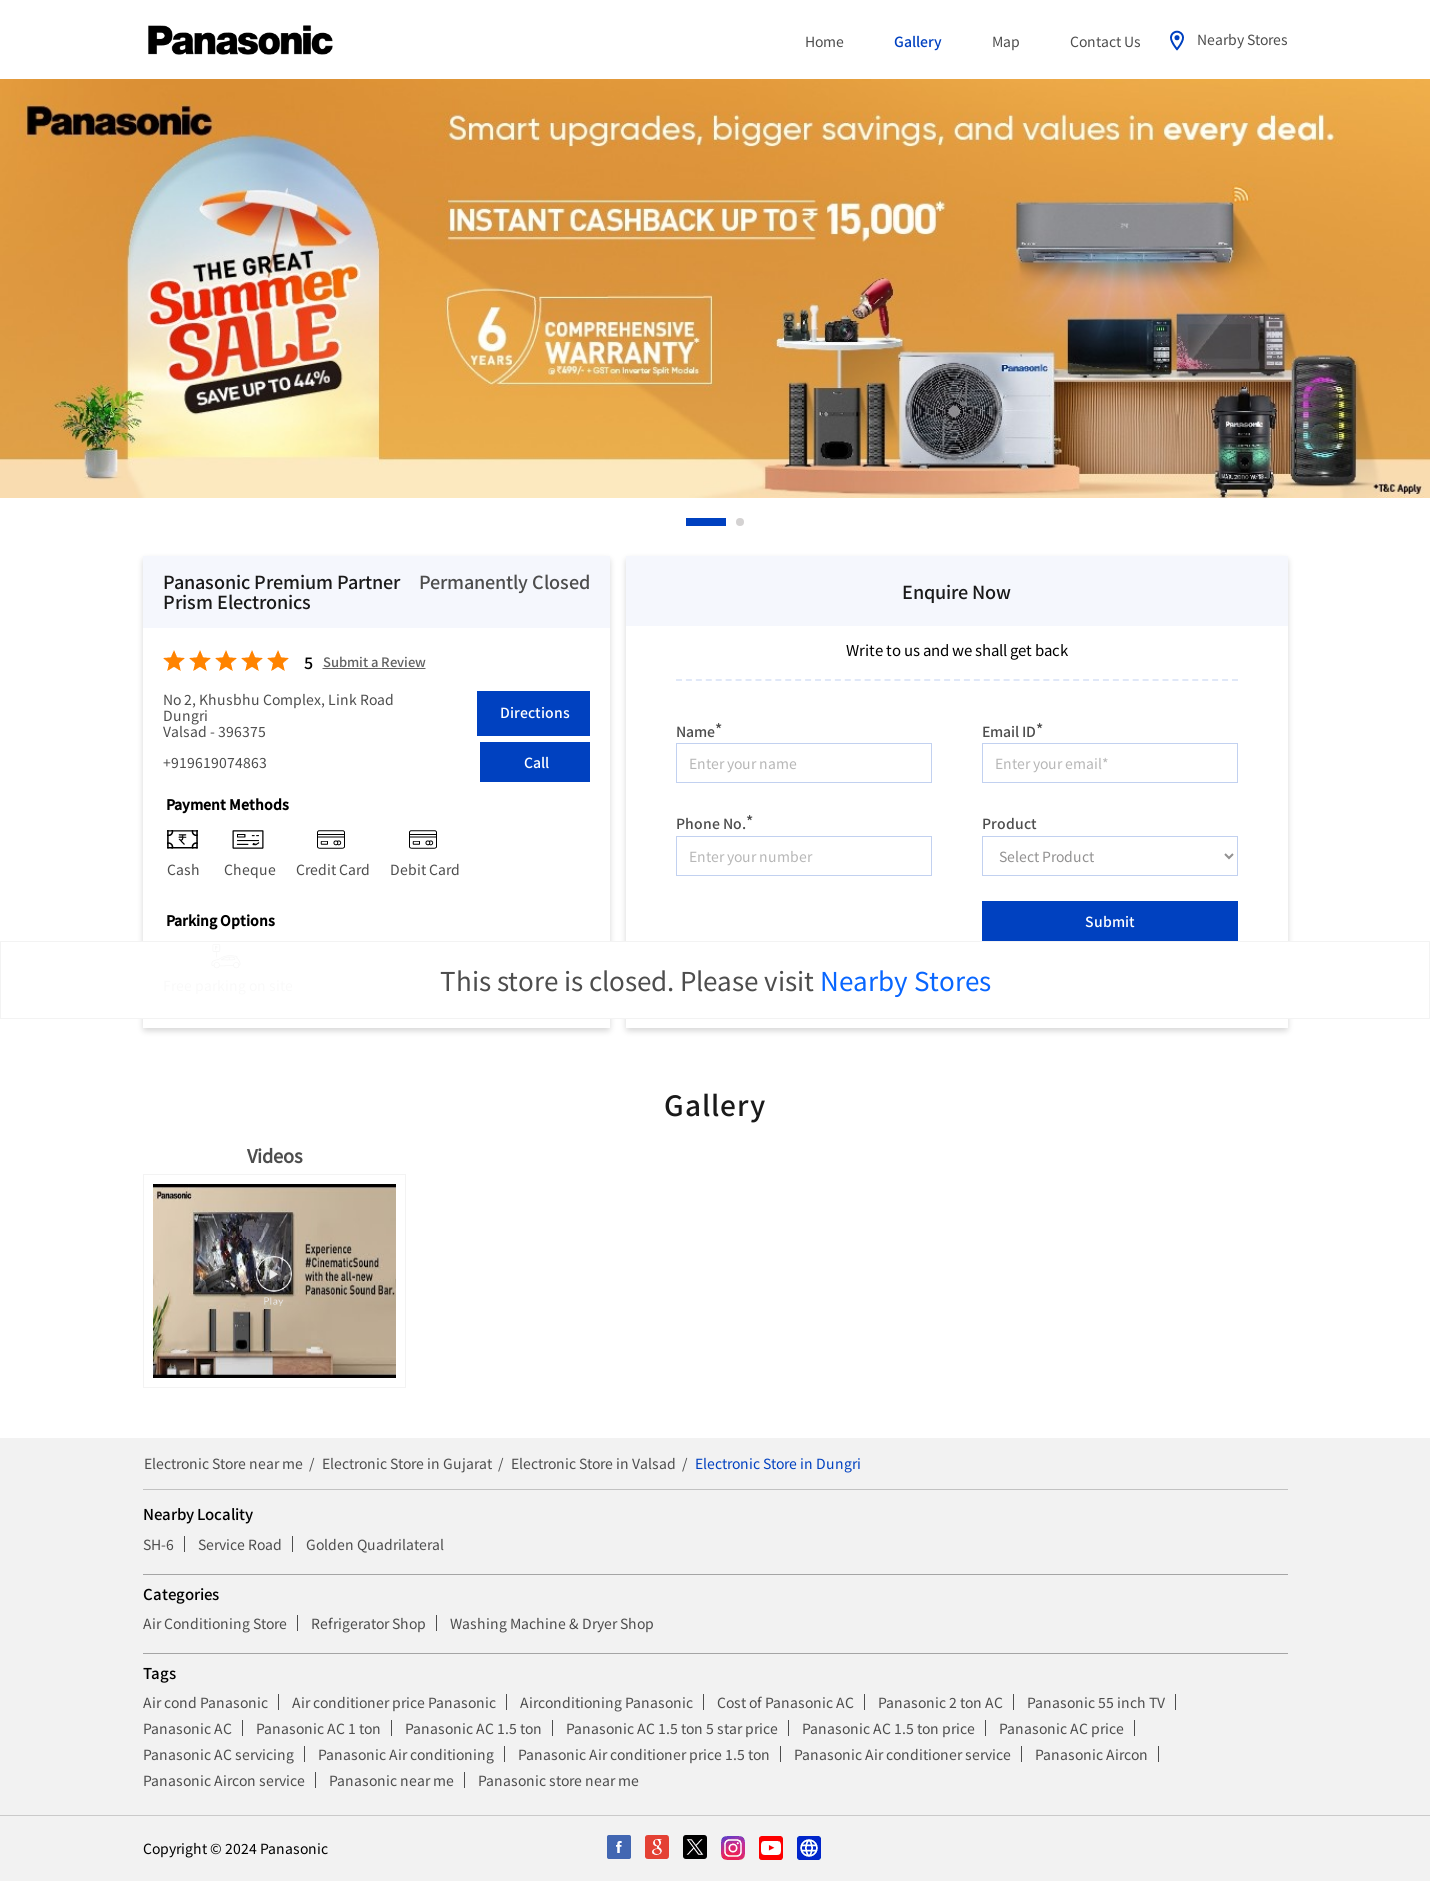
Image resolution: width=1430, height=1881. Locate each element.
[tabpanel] (715, 288)
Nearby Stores (905, 979)
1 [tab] (691, 522)
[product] (1110, 856)
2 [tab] (741, 522)
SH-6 (158, 1544)
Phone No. (714, 820)
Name (699, 728)
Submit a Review (374, 662)
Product (1009, 822)
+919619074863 (215, 762)
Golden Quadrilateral (375, 1544)
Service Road (240, 1544)
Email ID (1012, 728)
